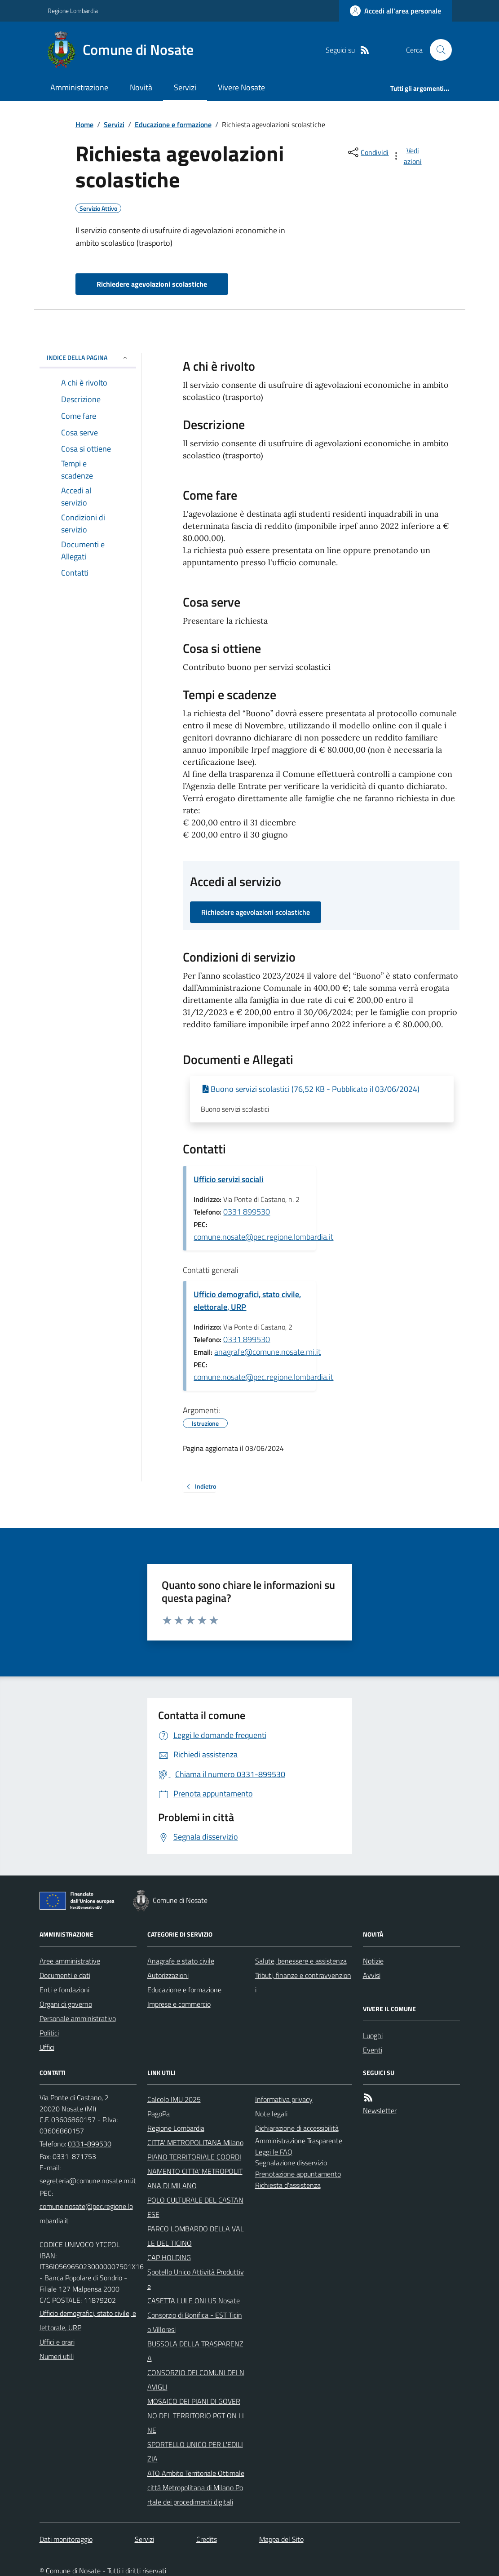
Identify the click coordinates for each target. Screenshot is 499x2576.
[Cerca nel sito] (437, 50)
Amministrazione (79, 87)
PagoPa (158, 2113)
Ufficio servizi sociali (228, 1179)
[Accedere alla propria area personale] (395, 11)
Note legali (271, 2113)
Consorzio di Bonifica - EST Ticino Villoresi (194, 2322)
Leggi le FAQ (273, 2151)
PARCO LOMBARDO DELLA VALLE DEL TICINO (195, 2235)
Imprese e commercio (179, 2004)
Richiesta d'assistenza (288, 2185)
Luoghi (373, 2035)
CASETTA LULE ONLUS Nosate (193, 2300)
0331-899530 (89, 2143)
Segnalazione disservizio (291, 2162)
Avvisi (371, 1975)
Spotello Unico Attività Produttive (195, 2279)
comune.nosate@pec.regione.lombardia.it (263, 1237)
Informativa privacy (284, 2099)
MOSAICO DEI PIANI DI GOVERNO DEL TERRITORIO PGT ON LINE (195, 2415)
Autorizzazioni (168, 1975)
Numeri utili (57, 2356)
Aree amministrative (70, 1960)
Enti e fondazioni (64, 1989)
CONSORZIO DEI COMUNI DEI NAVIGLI (195, 2379)
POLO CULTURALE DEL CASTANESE (195, 2207)
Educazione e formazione (173, 124)
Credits (206, 2539)
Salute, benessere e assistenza (301, 1960)
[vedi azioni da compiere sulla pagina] (407, 156)
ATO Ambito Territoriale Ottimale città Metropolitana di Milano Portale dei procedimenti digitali (195, 2487)
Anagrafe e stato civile (180, 1960)
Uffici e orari (57, 2342)
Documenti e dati (65, 1975)
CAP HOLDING (169, 2257)
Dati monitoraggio (66, 2539)
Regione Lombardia (73, 10)
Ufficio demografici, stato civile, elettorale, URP (247, 1300)
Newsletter (380, 2110)
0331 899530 (246, 1212)
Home (84, 124)
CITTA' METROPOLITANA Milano (195, 2142)
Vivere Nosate (241, 87)
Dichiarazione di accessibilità (297, 2128)
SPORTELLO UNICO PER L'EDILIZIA (195, 2451)
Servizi (185, 87)
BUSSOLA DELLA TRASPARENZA (195, 2350)
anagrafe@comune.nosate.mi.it (267, 1352)
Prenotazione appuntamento (298, 2173)
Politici (49, 2032)
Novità (141, 87)
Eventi (372, 2049)
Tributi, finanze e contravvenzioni (303, 1982)
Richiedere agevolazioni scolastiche (152, 284)
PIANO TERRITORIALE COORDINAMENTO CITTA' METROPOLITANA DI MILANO (195, 2171)
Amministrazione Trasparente (298, 2140)
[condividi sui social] (367, 152)
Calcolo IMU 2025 (174, 2099)
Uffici (47, 2047)
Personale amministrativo (78, 2018)
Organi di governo (66, 2004)
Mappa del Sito (281, 2539)
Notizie (373, 1960)
